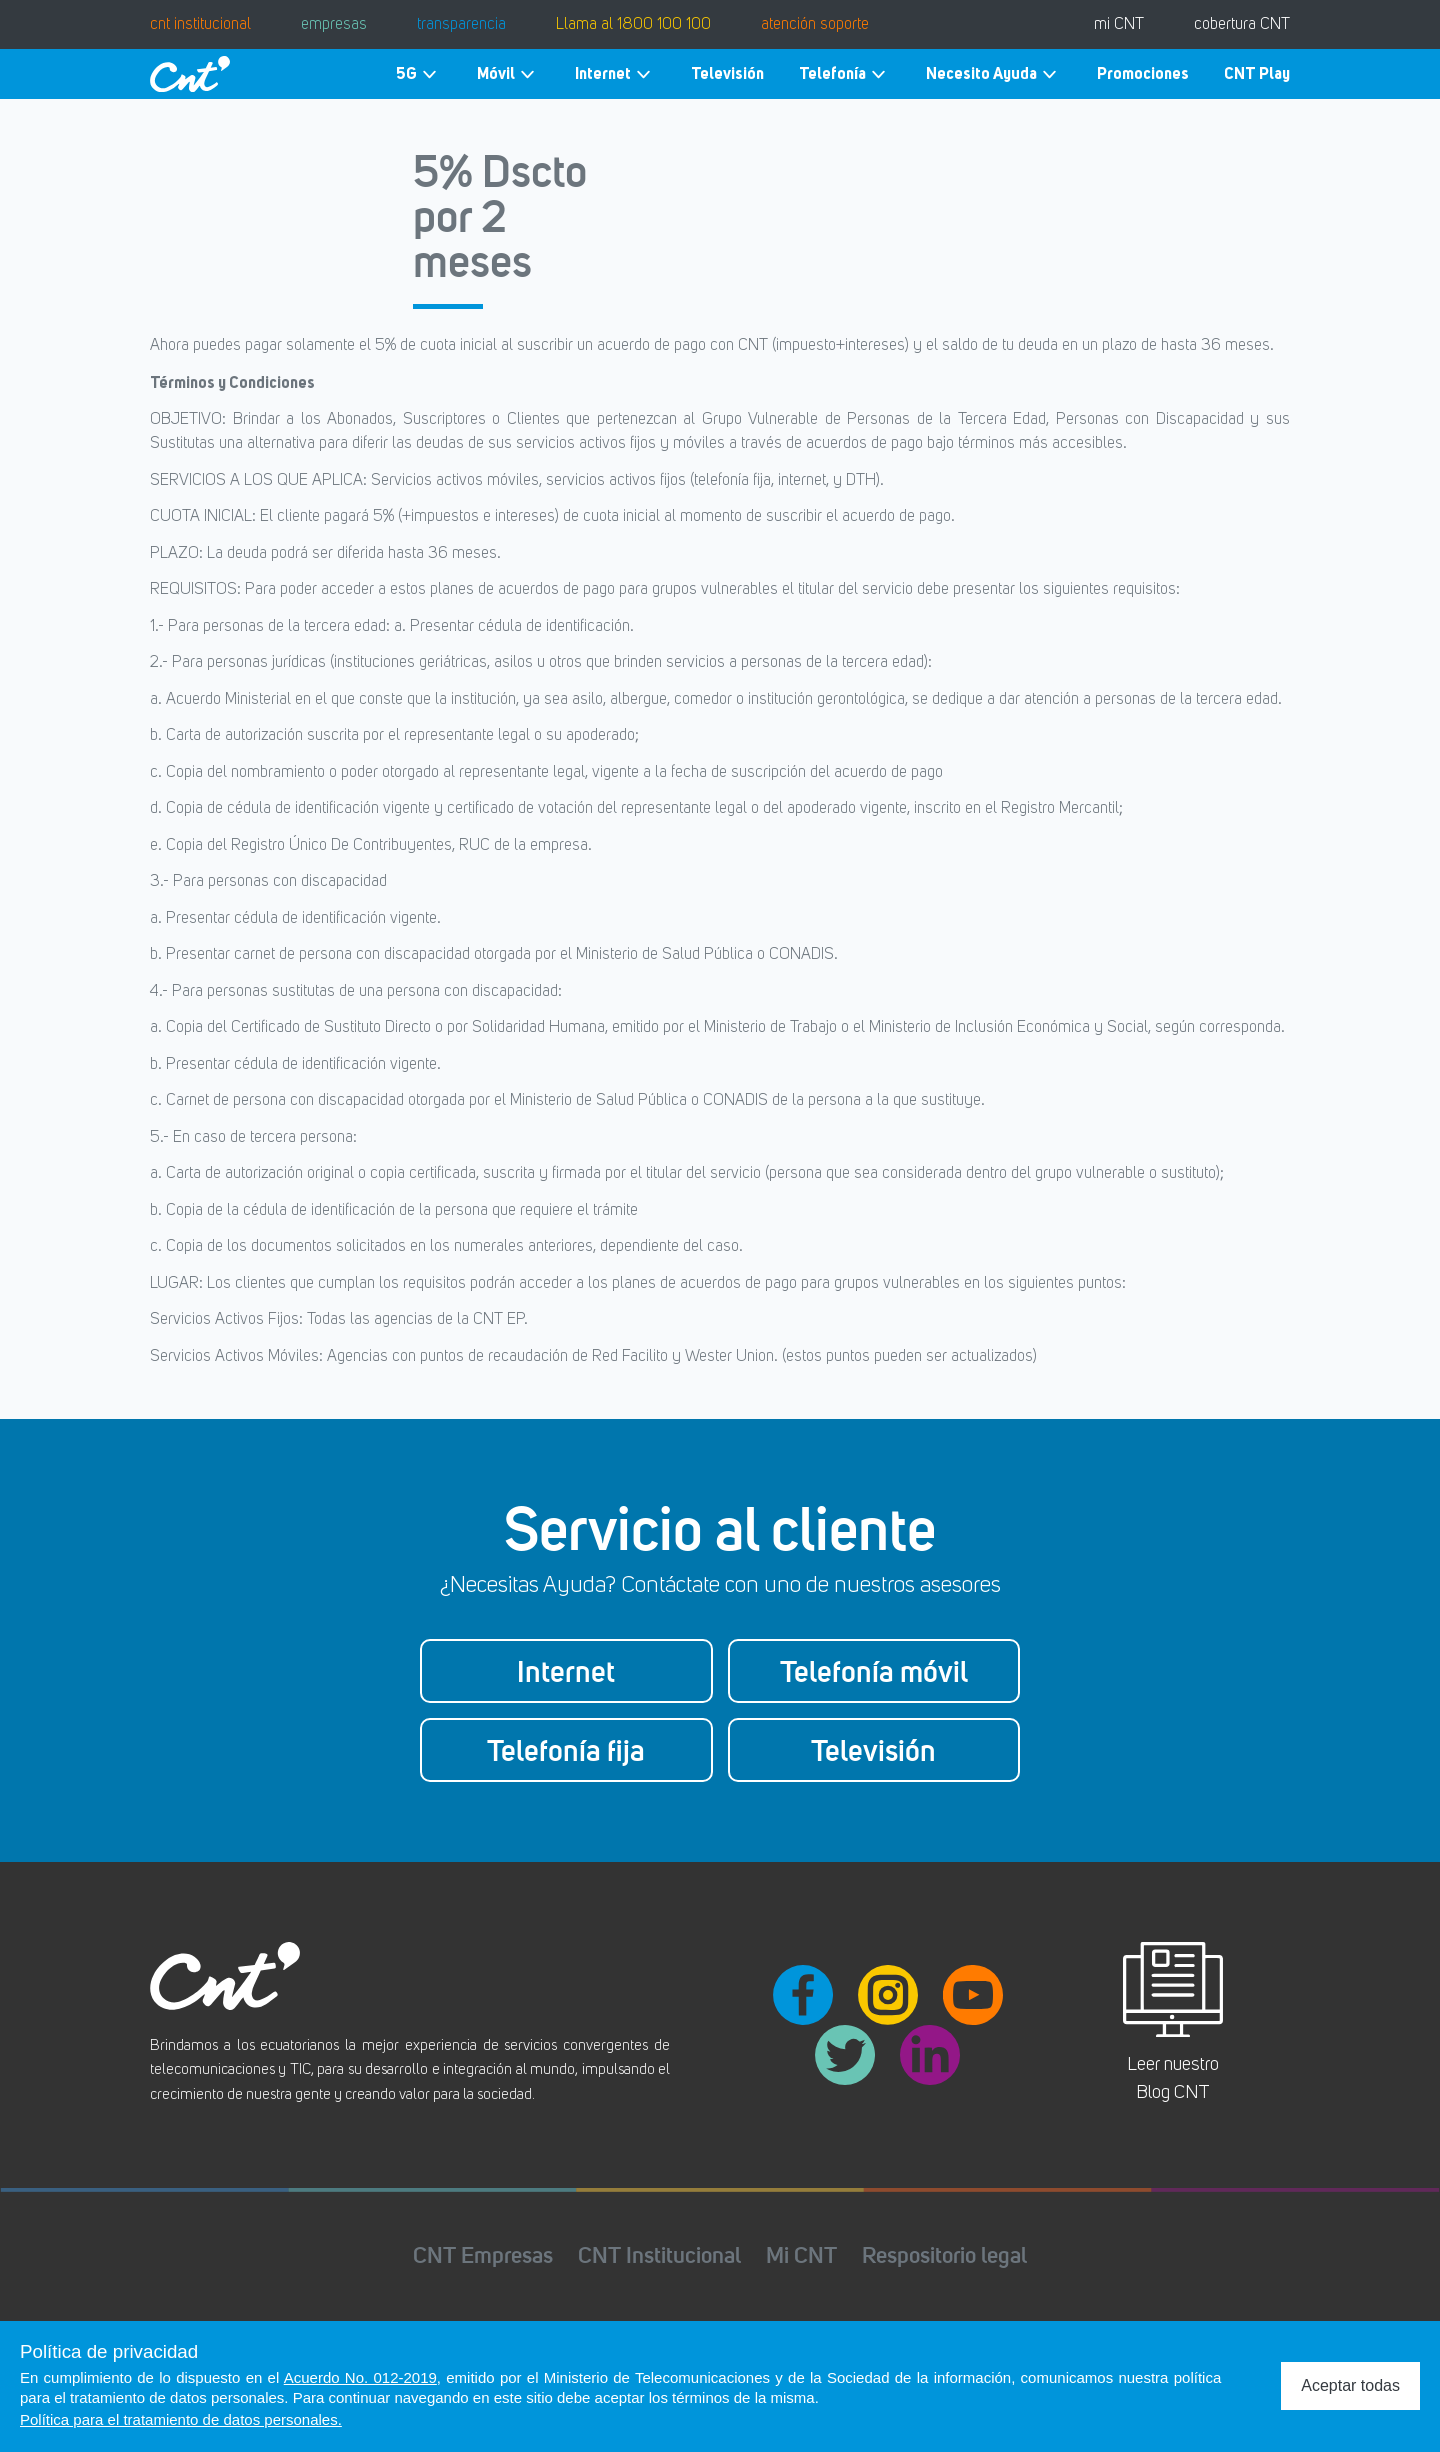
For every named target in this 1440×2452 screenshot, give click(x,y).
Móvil (508, 74)
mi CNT (1119, 25)
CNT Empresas (483, 2254)
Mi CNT (801, 2254)
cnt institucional (200, 25)
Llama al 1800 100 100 (633, 25)
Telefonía (845, 74)
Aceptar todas (1350, 2385)
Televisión (727, 73)
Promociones (1143, 73)
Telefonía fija (566, 1750)
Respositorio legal (944, 2254)
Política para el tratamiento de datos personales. (181, 2419)
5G (419, 74)
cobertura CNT (1242, 25)
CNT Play (1257, 73)
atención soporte (815, 25)
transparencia (461, 25)
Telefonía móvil (874, 1671)
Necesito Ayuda (994, 74)
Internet (615, 74)
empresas (334, 25)
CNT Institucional (659, 2254)
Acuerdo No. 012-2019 (360, 2377)
